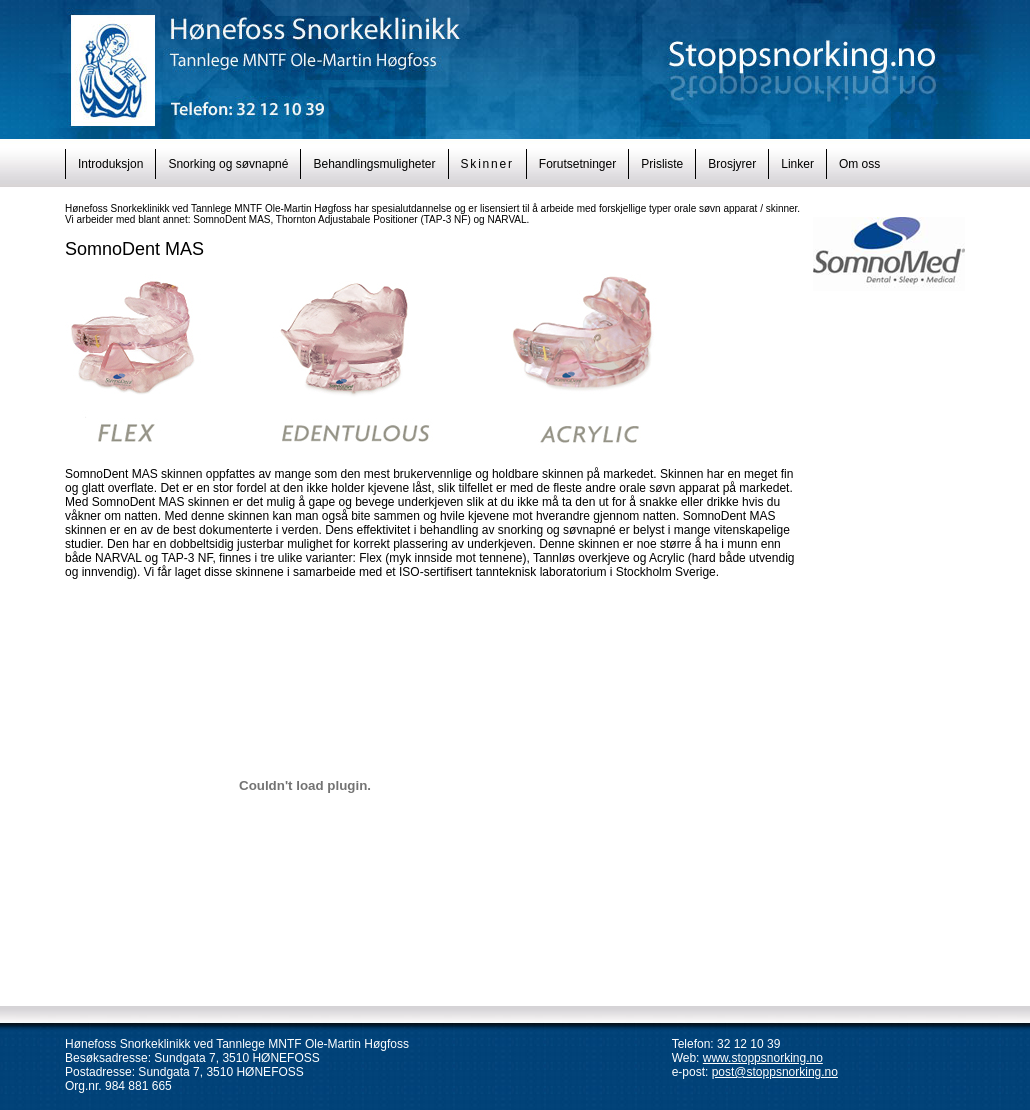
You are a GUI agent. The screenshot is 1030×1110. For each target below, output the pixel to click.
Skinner (487, 164)
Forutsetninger (577, 164)
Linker (797, 164)
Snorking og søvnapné (228, 164)
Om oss (859, 164)
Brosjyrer (732, 164)
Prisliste (662, 164)
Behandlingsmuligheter (374, 164)
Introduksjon (110, 164)
